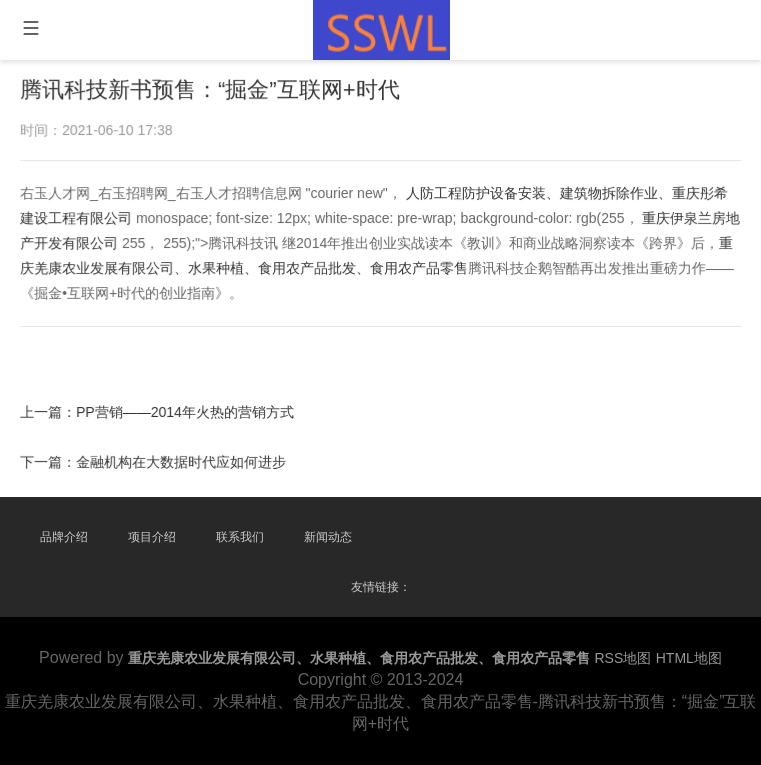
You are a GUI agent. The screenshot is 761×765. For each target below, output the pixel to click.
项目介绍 (152, 537)
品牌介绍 (64, 537)
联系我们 (240, 537)
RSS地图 (623, 658)
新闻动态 (328, 537)
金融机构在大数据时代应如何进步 (183, 460)
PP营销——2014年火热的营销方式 (187, 411)
